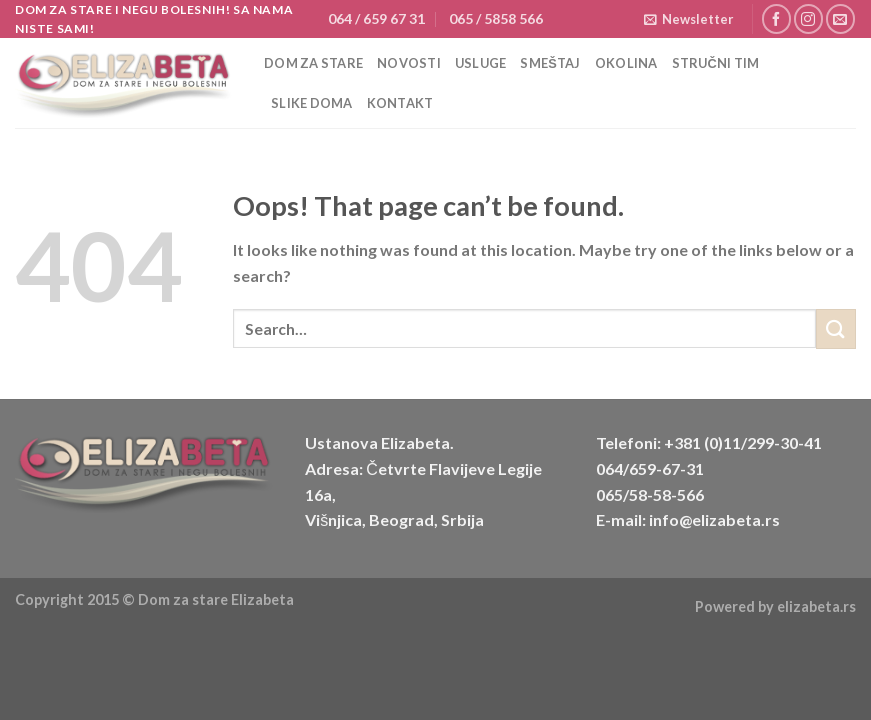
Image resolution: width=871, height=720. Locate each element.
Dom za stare (313, 63)
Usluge (481, 63)
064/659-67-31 (650, 468)
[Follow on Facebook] (776, 18)
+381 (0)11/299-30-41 (743, 442)
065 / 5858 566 (496, 18)
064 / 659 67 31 (376, 18)
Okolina (626, 63)
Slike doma (312, 103)
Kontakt (400, 103)
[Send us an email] (840, 18)
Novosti (409, 63)
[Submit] (836, 328)
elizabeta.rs (816, 606)
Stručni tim (716, 63)
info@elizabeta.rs (714, 519)
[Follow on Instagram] (808, 18)
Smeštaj (550, 63)
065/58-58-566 (650, 494)
